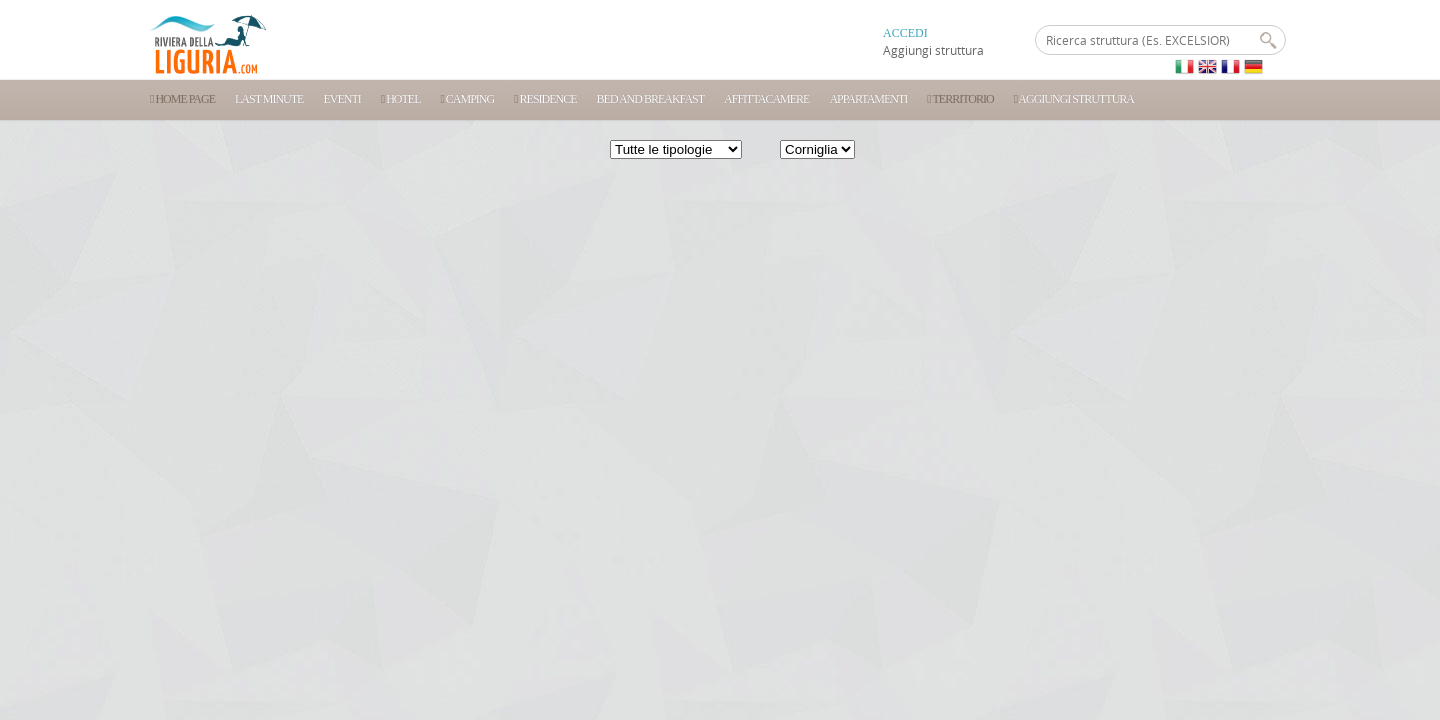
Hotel (401, 99)
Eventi (341, 99)
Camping (467, 99)
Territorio (960, 99)
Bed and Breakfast (650, 99)
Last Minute (269, 99)
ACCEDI (905, 33)
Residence (545, 99)
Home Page (182, 99)
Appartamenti (868, 99)
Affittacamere (766, 99)
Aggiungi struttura (933, 50)
